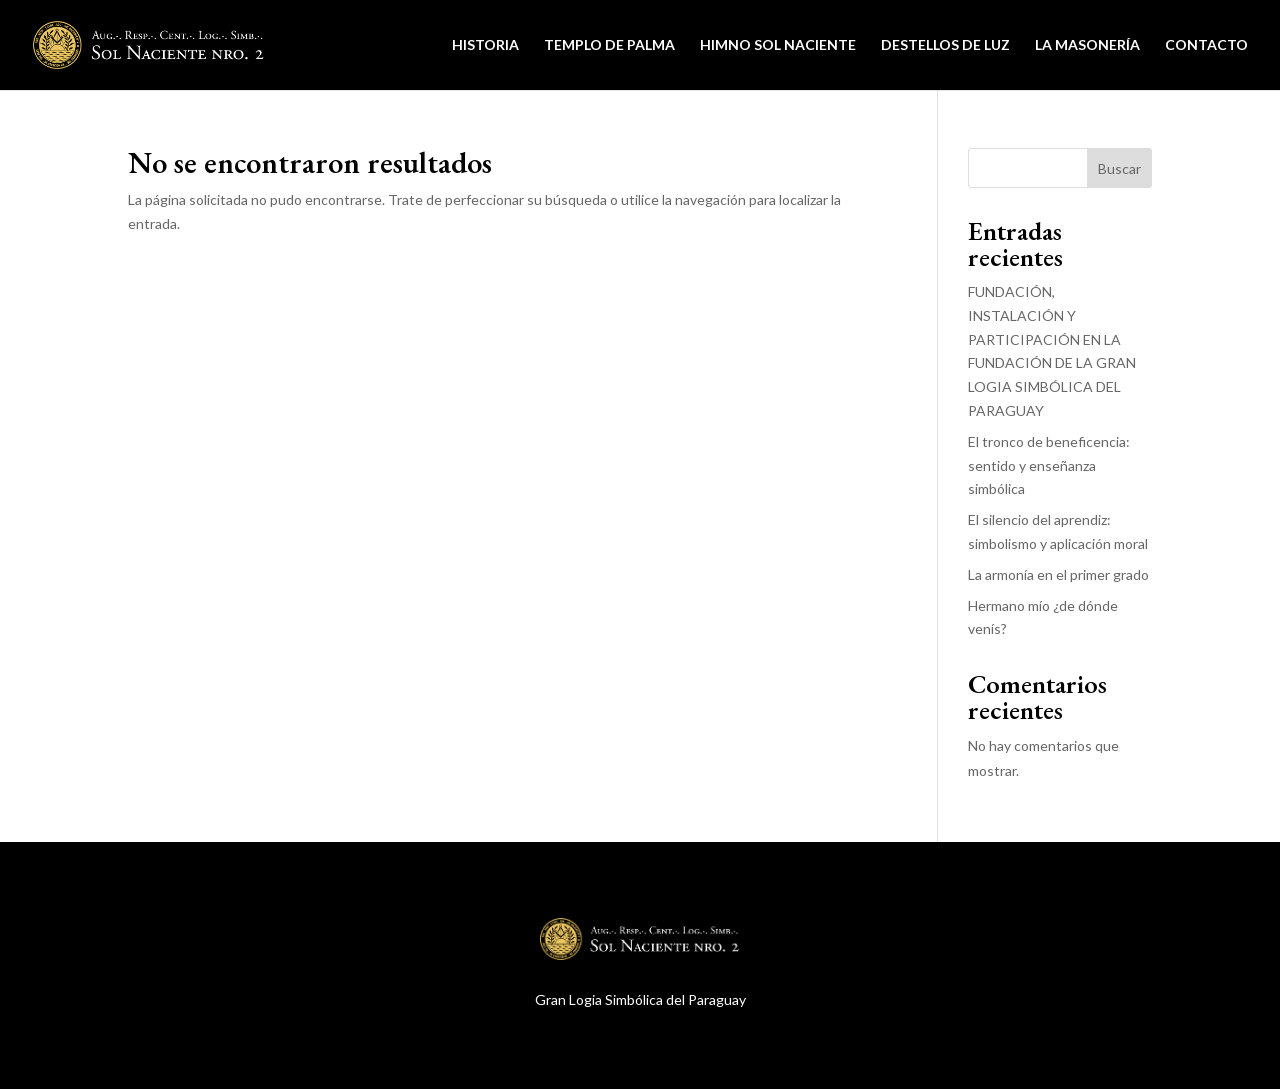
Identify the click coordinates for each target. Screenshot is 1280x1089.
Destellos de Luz (945, 45)
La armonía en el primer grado (1058, 574)
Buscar (1119, 168)
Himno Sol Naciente (778, 45)
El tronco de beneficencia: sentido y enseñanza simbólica (1049, 465)
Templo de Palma (609, 45)
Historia (485, 45)
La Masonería (1087, 45)
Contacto (1206, 45)
